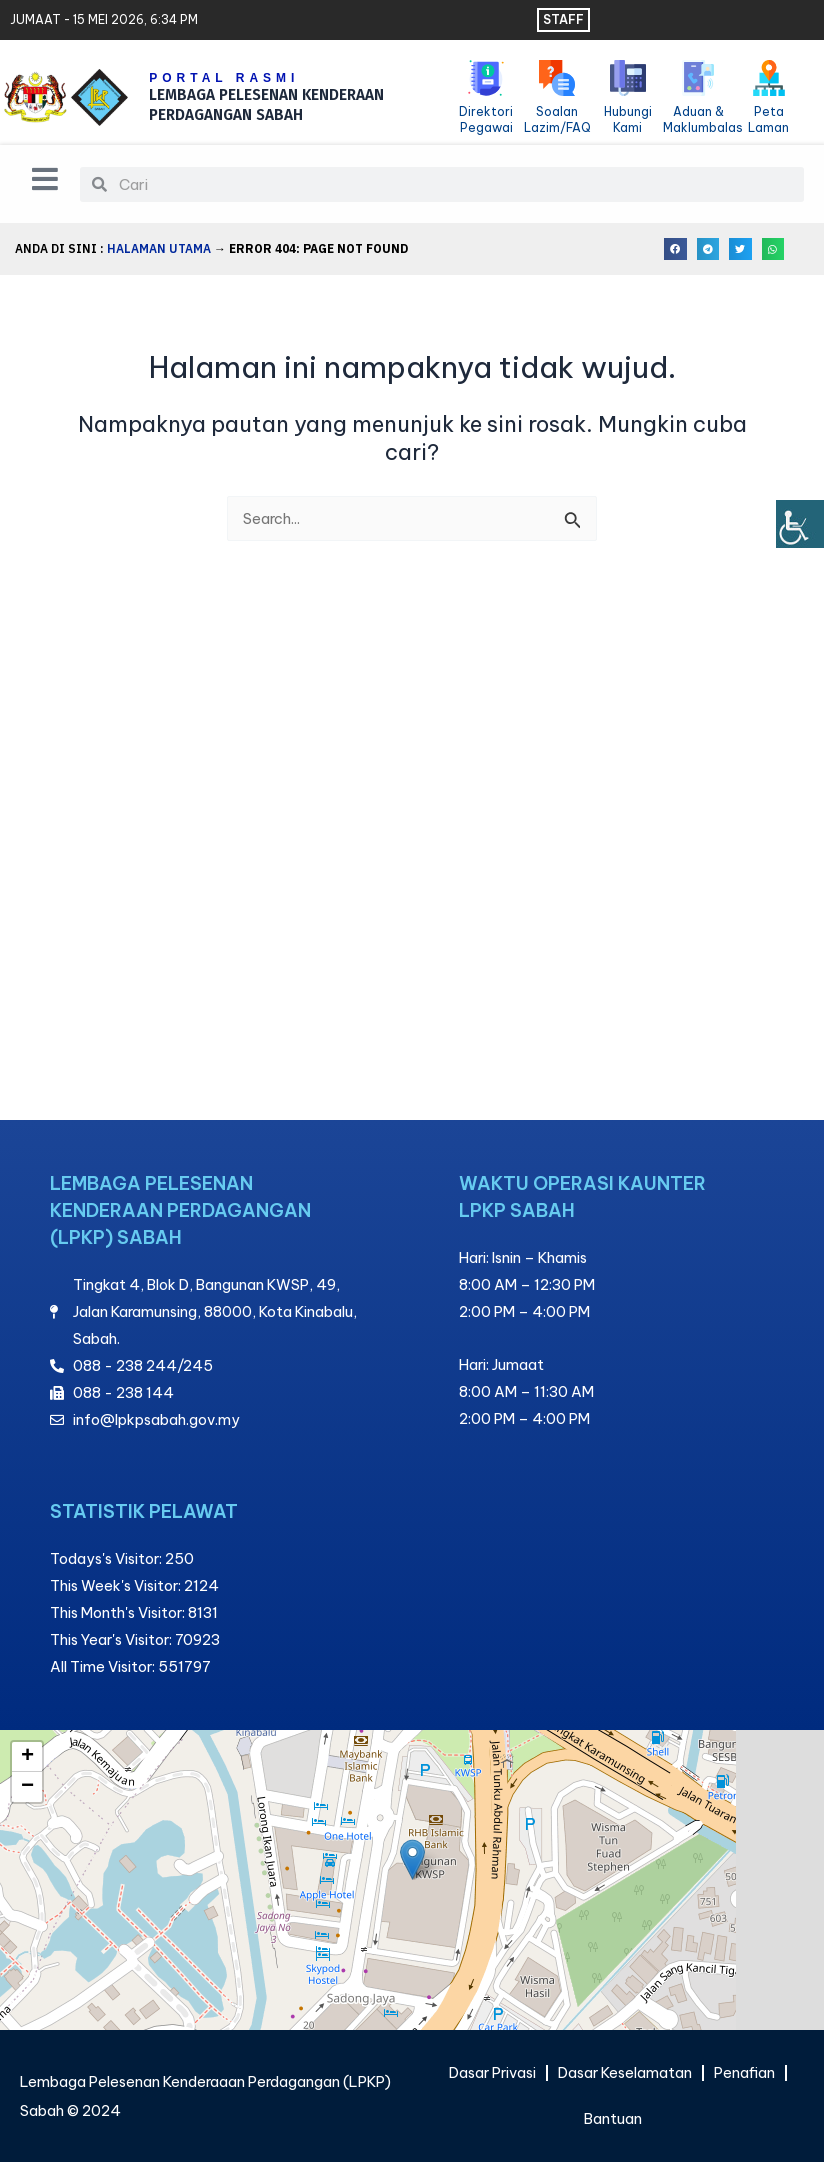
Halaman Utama (159, 248)
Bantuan (613, 2118)
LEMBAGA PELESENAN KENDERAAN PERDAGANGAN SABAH (271, 105)
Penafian (744, 2072)
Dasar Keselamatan (625, 2072)
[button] (675, 249)
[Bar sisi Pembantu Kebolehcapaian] (800, 524)
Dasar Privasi (492, 2072)
